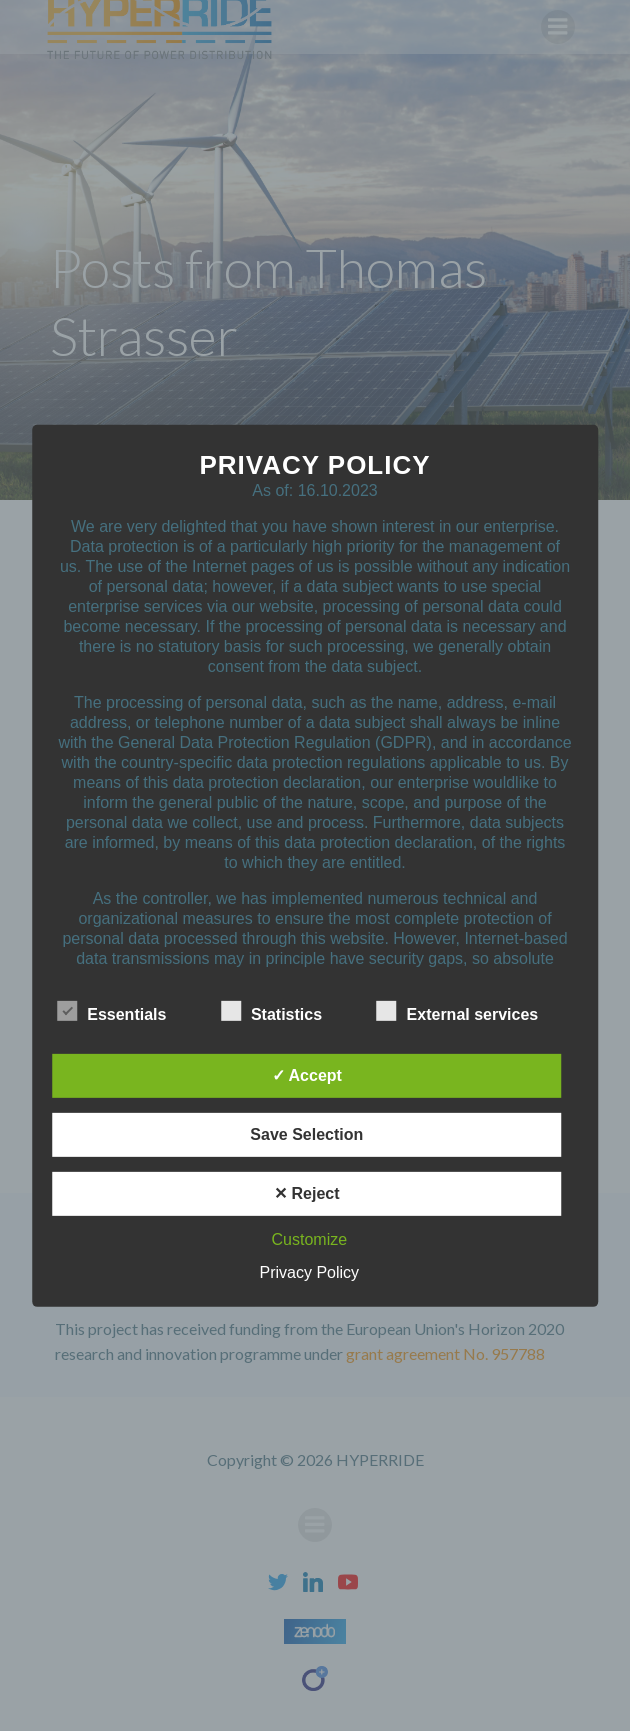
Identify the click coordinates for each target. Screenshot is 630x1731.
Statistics (271, 1011)
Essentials (111, 1011)
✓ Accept (307, 1075)
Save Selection (306, 1134)
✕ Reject (306, 1193)
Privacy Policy (310, 1272)
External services (458, 1011)
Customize (310, 1239)
